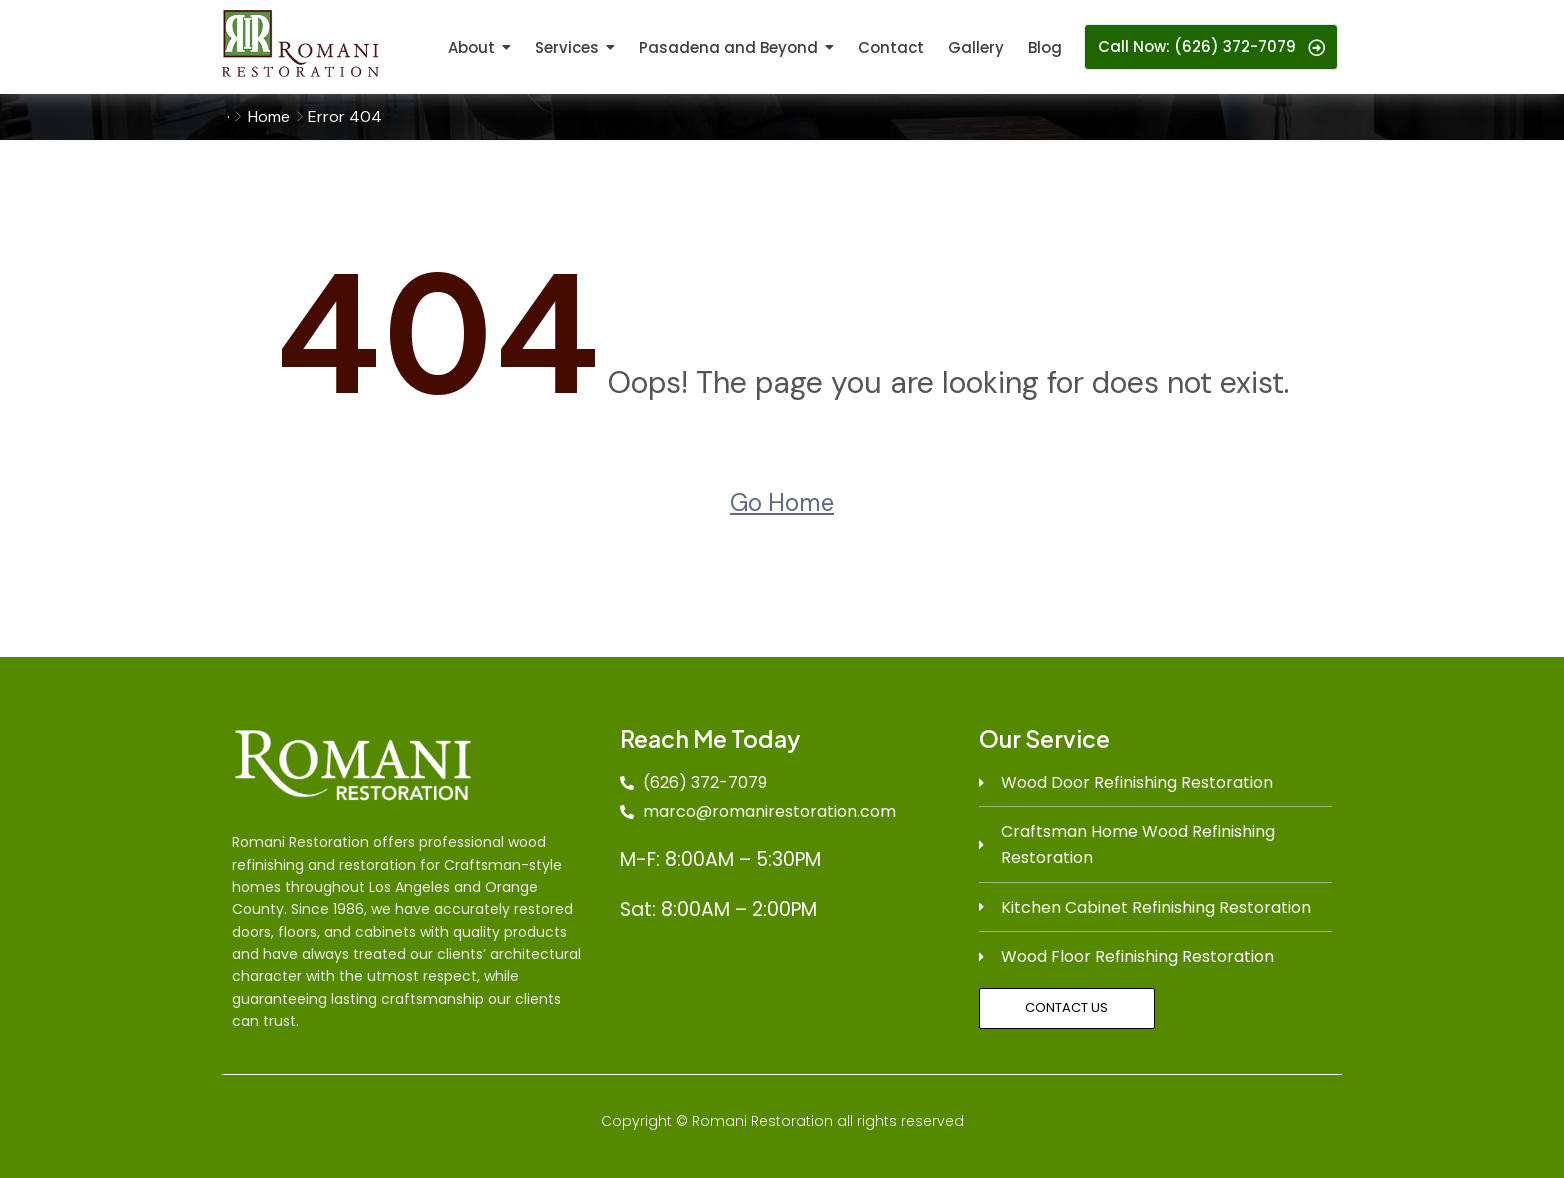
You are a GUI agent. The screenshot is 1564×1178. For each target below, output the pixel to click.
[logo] (300, 43)
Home (269, 116)
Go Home (782, 502)
